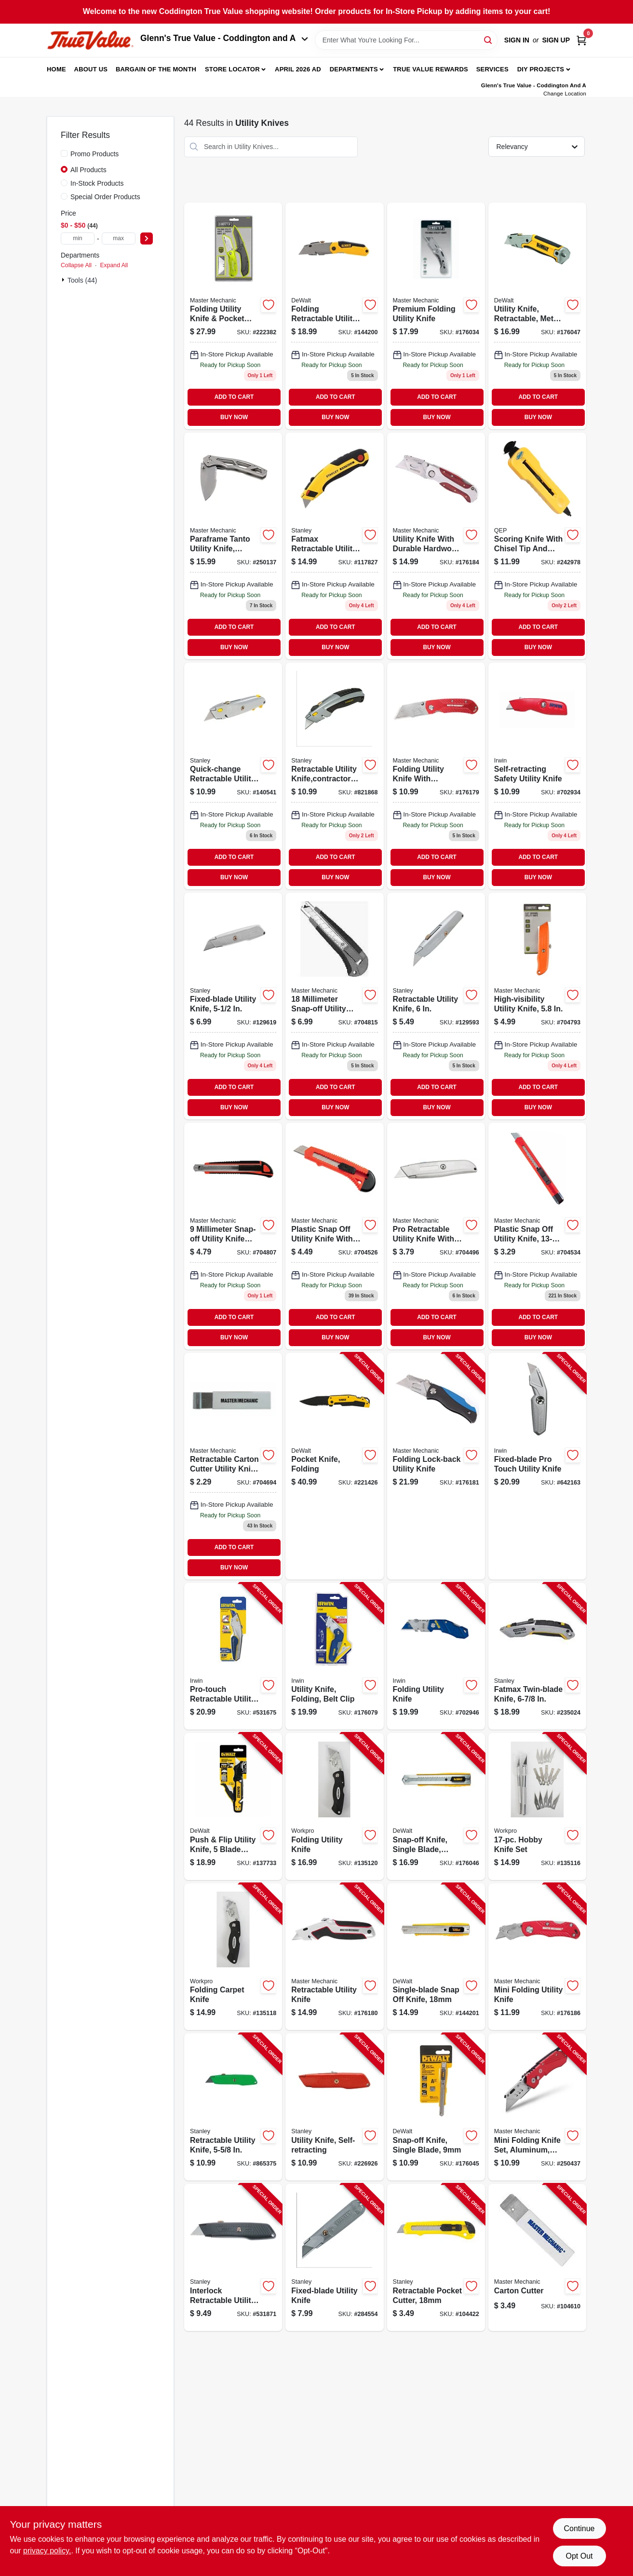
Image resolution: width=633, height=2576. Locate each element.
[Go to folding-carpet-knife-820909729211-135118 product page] (233, 1957)
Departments (354, 69)
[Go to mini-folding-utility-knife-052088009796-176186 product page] (537, 1957)
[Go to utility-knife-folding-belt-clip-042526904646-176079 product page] (334, 1656)
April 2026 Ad (298, 69)
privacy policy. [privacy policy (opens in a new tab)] (47, 2551)
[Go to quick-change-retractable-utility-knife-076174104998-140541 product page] (233, 776)
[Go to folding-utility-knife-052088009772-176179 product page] (436, 776)
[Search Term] (406, 40)
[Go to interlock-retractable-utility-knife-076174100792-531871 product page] (233, 2257)
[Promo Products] (64, 153)
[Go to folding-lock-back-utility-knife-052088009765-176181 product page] (436, 1466)
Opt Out (579, 2556)
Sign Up (556, 40)
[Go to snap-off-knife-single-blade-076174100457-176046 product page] (436, 1806)
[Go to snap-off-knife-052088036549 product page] (334, 1006)
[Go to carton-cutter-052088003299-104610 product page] (537, 2257)
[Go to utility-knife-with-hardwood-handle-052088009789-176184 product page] (436, 546)
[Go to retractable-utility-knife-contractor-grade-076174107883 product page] (334, 776)
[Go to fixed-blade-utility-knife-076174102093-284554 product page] (334, 2257)
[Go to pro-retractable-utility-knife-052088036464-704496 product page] (436, 1236)
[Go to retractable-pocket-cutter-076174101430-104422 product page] (436, 2257)
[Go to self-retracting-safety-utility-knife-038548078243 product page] (537, 776)
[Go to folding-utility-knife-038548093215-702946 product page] (436, 1656)
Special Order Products (105, 196)
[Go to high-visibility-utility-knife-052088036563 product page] (537, 1006)
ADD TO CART (234, 397)
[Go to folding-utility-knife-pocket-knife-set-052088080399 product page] (233, 316)
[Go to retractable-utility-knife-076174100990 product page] (436, 1006)
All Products (88, 169)
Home (56, 69)
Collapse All (76, 265)
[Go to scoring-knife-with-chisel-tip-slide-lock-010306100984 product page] (537, 546)
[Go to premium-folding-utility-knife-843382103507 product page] (436, 316)
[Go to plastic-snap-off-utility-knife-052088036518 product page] (537, 1236)
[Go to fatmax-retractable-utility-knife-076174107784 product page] (334, 546)
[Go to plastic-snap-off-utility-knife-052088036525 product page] (334, 1236)
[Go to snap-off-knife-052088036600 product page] (233, 1236)
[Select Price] (146, 238)
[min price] (77, 238)
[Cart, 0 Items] (581, 40)
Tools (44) (82, 280)
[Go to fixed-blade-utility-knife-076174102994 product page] (233, 1006)
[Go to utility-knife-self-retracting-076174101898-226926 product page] (334, 2107)
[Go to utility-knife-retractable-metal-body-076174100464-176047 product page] (537, 316)
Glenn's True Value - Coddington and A (224, 38)
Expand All (114, 265)
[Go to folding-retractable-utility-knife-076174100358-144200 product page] (334, 316)
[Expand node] (64, 280)
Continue (579, 2528)
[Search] (489, 39)
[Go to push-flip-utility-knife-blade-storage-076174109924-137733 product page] (233, 1806)
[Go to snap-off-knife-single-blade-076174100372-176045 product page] (436, 2107)
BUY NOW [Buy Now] (234, 417)
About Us (91, 69)
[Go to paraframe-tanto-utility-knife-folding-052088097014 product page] (233, 546)
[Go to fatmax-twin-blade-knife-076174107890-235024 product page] (537, 1656)
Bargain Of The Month (156, 69)
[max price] (118, 238)
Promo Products (94, 153)
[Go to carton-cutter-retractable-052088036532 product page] (233, 1466)
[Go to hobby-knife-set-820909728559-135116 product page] (537, 1806)
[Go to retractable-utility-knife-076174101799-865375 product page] (233, 2107)
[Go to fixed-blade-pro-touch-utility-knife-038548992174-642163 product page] (537, 1466)
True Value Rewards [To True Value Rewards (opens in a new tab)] (430, 69)
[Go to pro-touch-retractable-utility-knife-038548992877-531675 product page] (233, 1656)
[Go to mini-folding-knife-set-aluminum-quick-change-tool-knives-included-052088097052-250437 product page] (537, 2107)
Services (492, 69)
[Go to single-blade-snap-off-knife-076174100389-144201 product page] (436, 1957)
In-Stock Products (97, 183)
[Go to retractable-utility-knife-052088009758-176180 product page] (334, 1957)
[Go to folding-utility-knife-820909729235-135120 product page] (334, 1806)
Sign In (516, 40)
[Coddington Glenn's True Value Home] (90, 40)
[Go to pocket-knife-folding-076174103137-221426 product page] (334, 1466)
